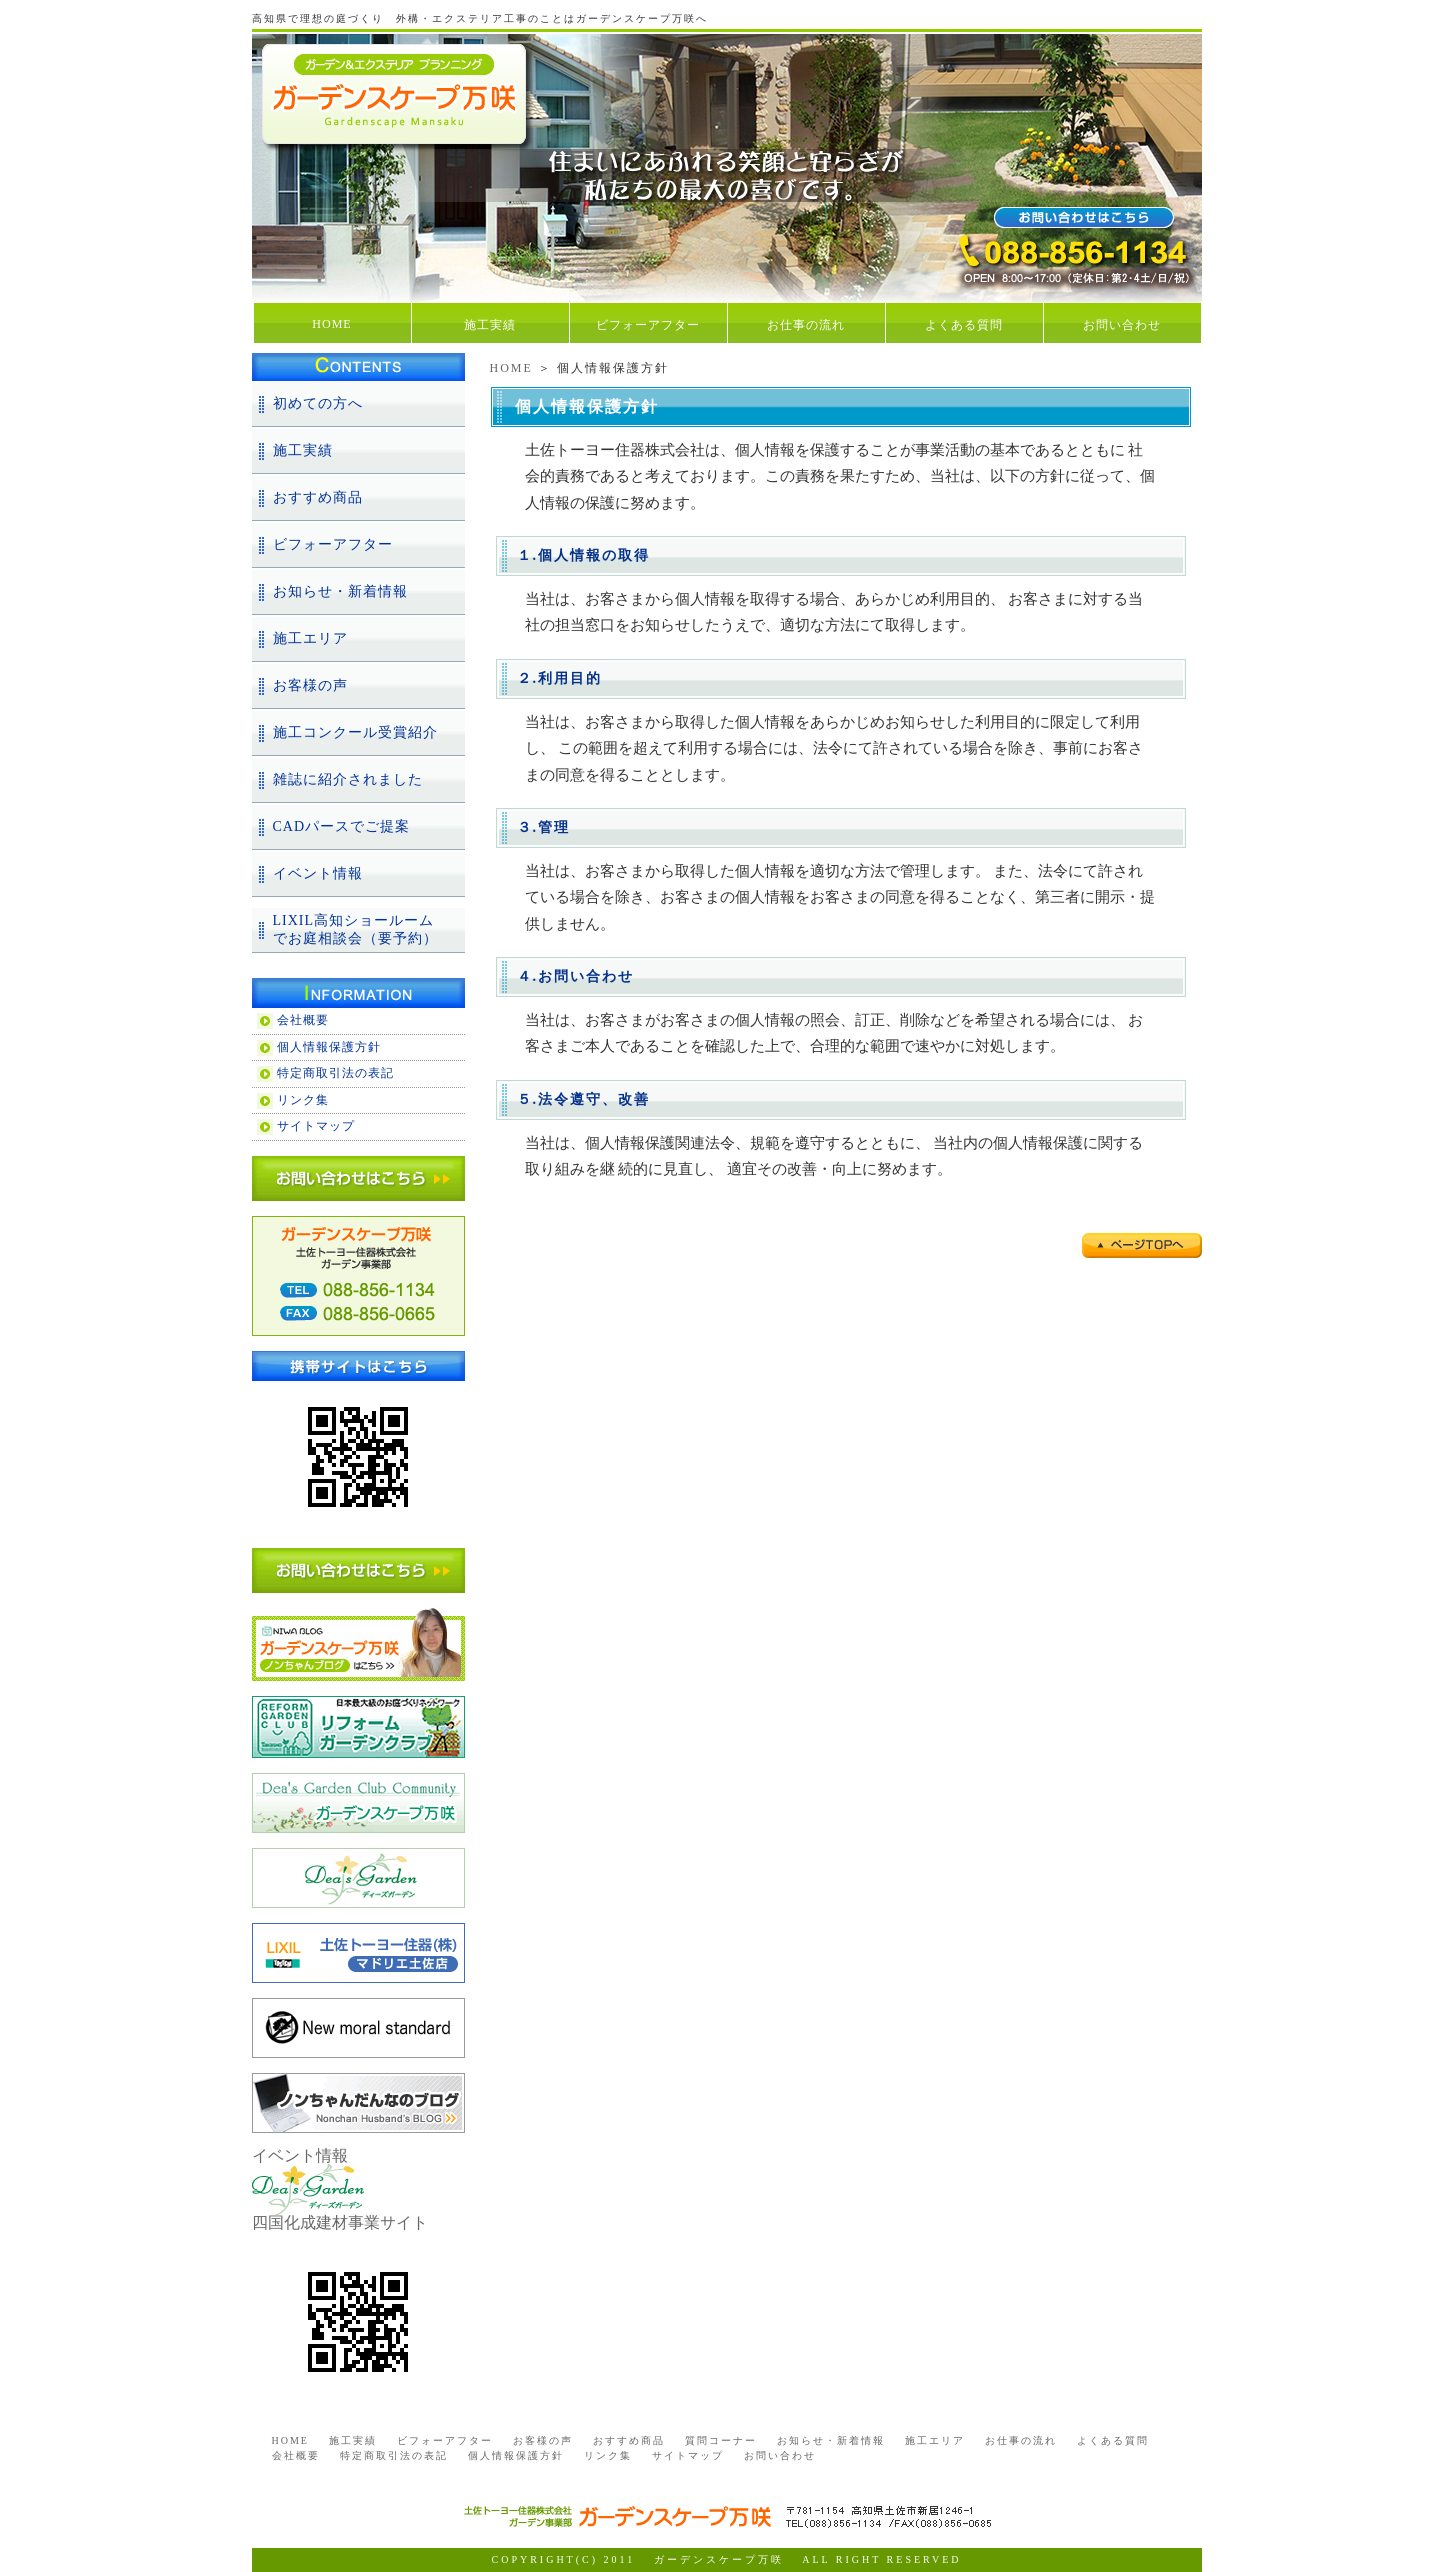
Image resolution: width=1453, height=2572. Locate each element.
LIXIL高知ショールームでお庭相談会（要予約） (355, 929)
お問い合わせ (1122, 325)
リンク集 (303, 1100)
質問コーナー (721, 2440)
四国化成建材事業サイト (340, 2222)
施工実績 (490, 325)
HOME (331, 324)
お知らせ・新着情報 (340, 591)
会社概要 (303, 1020)
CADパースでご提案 (342, 826)
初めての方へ (318, 403)
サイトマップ (316, 1126)
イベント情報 (318, 873)
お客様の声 (310, 685)
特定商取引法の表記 (335, 1073)
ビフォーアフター (648, 325)
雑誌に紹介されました (348, 779)
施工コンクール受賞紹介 (355, 732)
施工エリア (310, 638)
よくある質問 (964, 325)
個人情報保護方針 (329, 1047)
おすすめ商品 (318, 497)
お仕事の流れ (806, 325)
